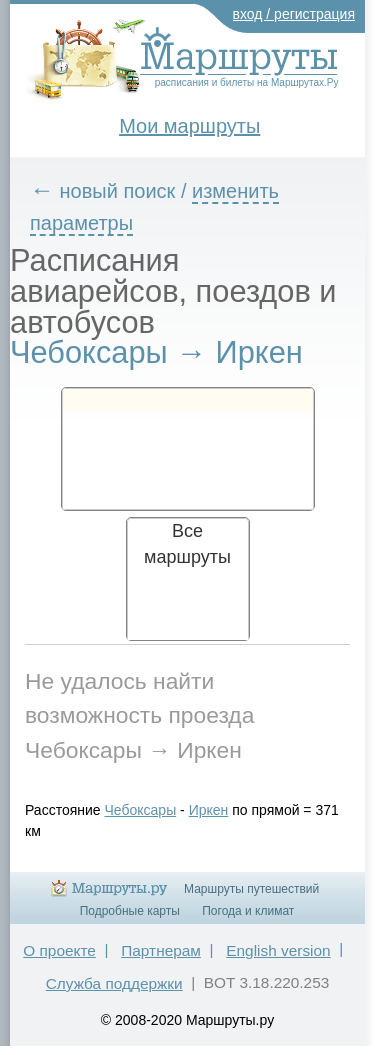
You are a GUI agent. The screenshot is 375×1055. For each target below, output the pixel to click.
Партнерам (161, 950)
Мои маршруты (189, 126)
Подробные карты (130, 911)
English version (278, 950)
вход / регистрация (294, 14)
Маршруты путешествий (251, 889)
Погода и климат (248, 911)
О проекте (59, 950)
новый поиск (118, 191)
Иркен (209, 810)
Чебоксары (141, 810)
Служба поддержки (114, 983)
